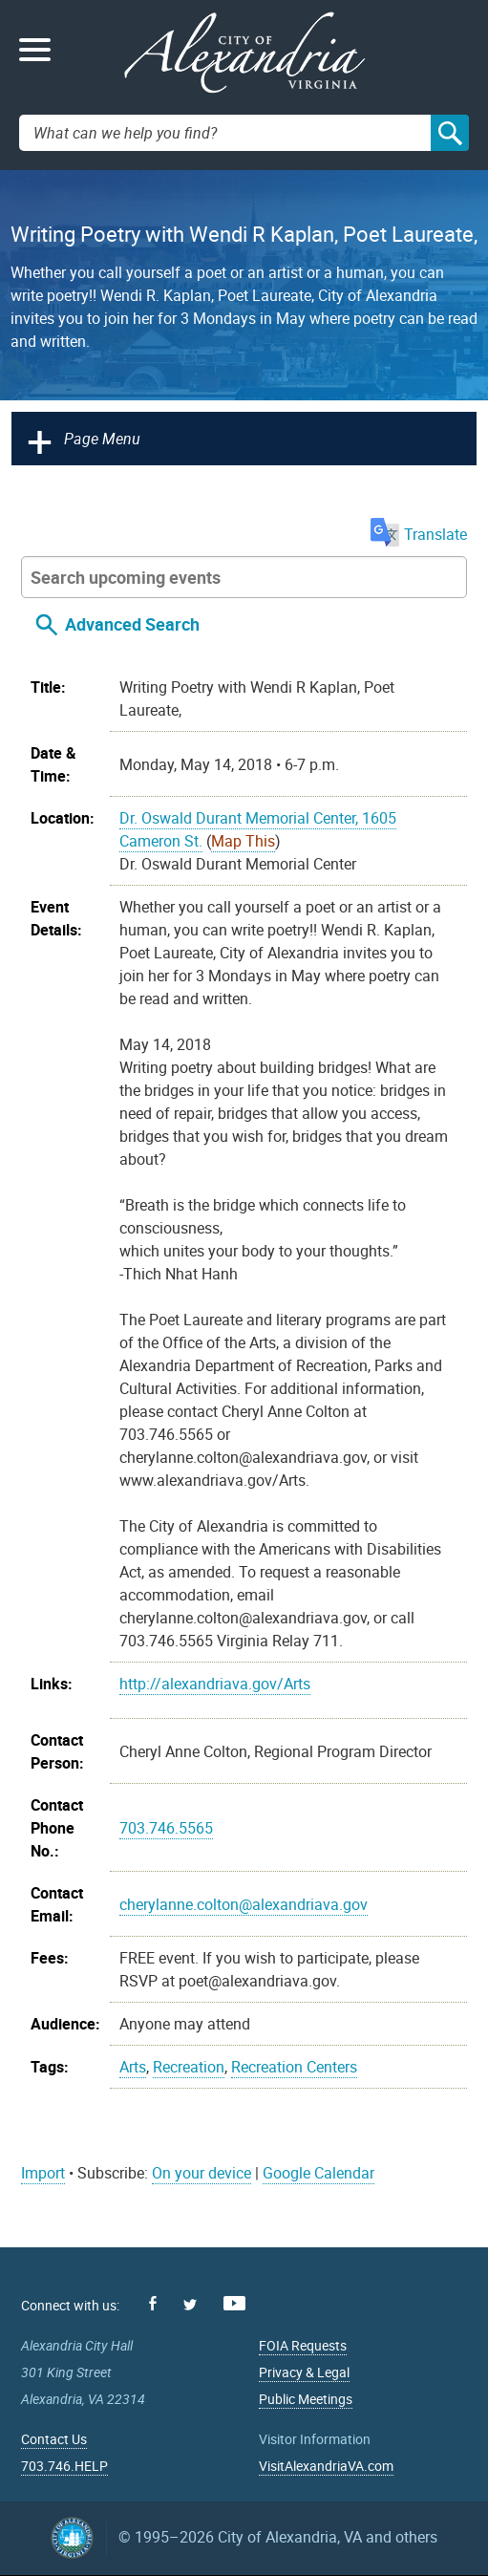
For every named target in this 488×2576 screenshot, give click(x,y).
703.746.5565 (166, 1827)
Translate (419, 534)
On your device (201, 2172)
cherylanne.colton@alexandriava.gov (243, 1904)
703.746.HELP (64, 2466)
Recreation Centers (294, 2066)
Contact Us (54, 2439)
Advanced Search (132, 623)
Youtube (234, 2303)
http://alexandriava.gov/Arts (214, 1683)
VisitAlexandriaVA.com (326, 2466)
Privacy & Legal (304, 2372)
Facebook (153, 2303)
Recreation (188, 2066)
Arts (132, 2066)
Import (43, 2172)
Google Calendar (318, 2172)
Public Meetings (305, 2399)
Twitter (190, 2304)
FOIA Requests (303, 2345)
